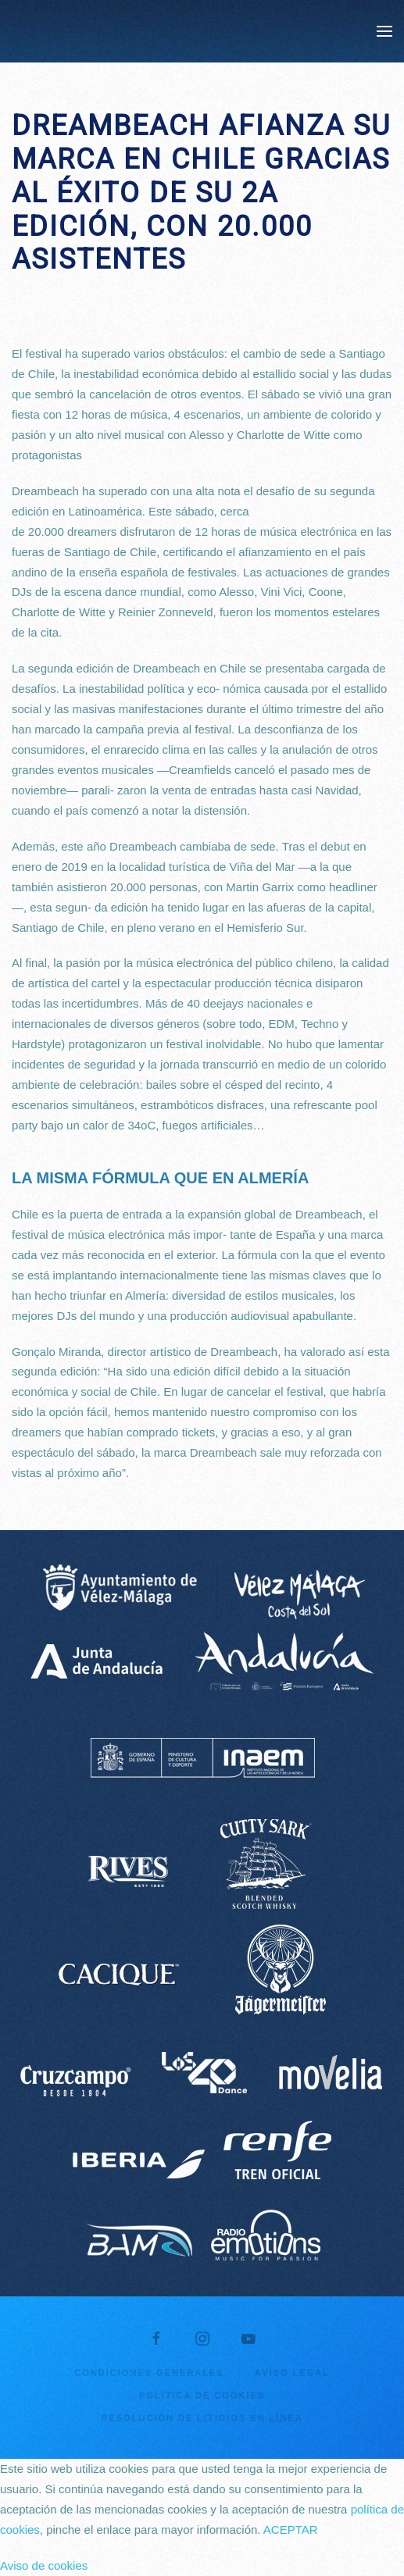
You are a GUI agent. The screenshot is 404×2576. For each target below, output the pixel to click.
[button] (384, 31)
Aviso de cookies (44, 2565)
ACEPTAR (290, 2529)
